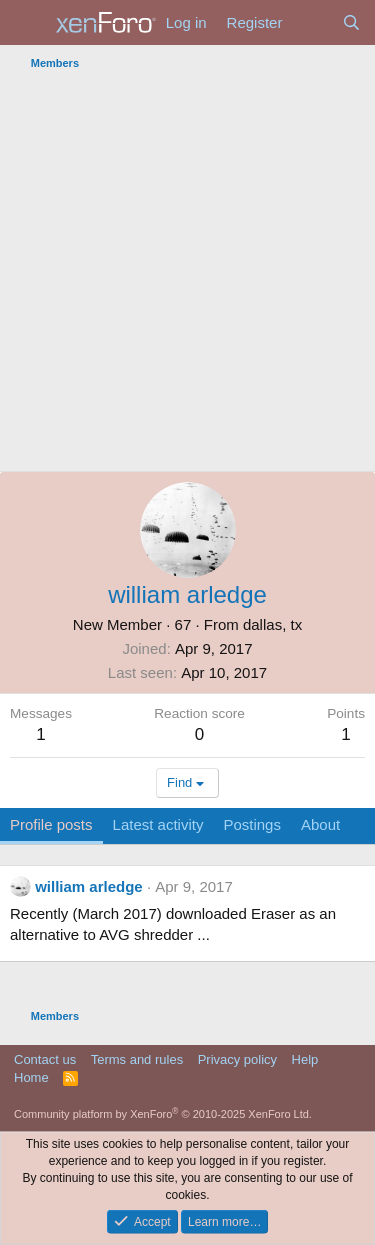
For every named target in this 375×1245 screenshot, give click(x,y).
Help (305, 1059)
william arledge (89, 886)
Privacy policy (237, 1059)
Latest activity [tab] (158, 824)
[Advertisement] (187, 274)
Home (31, 1077)
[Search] (351, 22)
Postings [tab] (252, 824)
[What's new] (311, 22)
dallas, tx (272, 624)
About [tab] (320, 824)
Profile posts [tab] (51, 824)
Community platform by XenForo (163, 1114)
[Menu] (27, 23)
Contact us (45, 1059)
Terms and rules (137, 1059)
